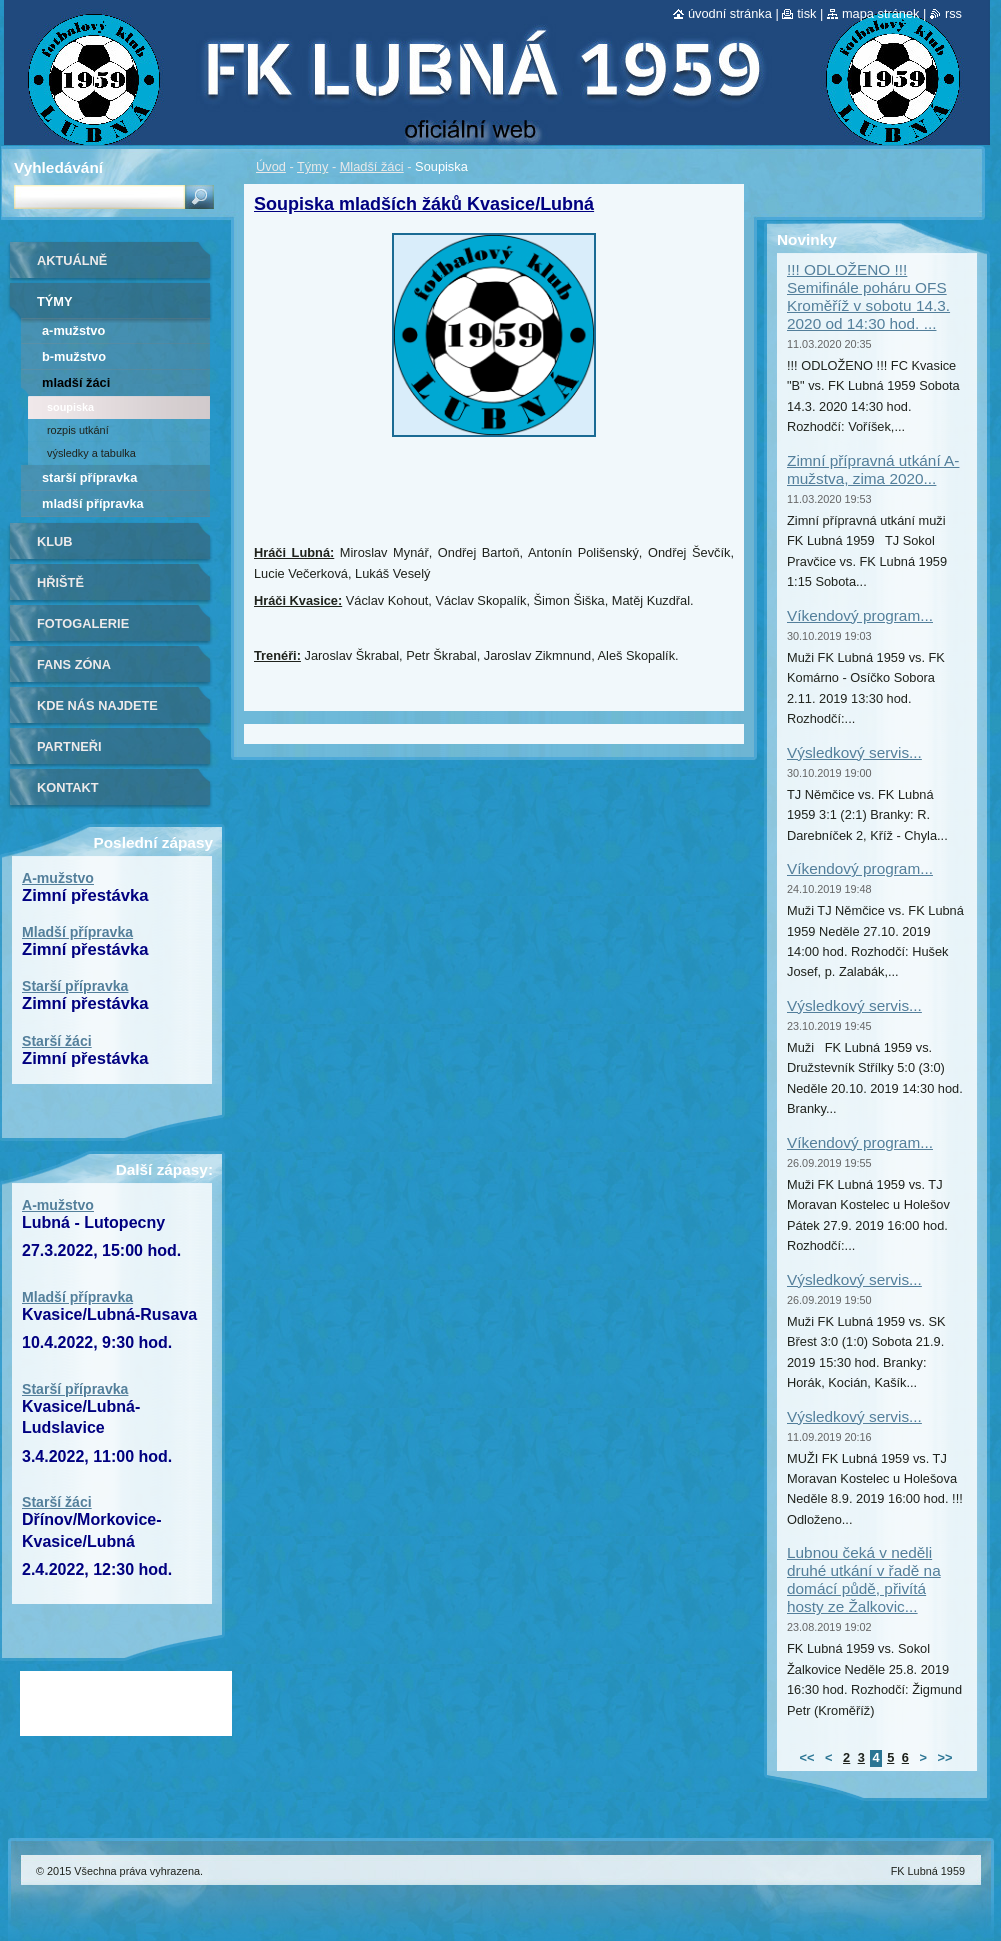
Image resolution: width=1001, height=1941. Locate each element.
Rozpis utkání (78, 430)
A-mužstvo (73, 330)
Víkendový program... (860, 615)
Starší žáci (57, 1041)
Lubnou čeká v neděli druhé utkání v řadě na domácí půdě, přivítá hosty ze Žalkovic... (864, 1579)
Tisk (806, 13)
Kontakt (68, 787)
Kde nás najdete (97, 705)
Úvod (271, 166)
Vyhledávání (58, 167)
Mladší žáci (372, 166)
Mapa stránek (881, 13)
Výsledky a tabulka (91, 453)
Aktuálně (72, 260)
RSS (953, 13)
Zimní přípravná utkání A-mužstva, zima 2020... (873, 469)
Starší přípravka (89, 477)
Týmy (312, 166)
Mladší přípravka (93, 503)
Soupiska (70, 407)
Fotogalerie (83, 623)
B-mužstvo (74, 356)
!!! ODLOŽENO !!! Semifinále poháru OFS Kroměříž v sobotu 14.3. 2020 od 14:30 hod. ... (868, 296)
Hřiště (60, 582)
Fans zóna (74, 664)
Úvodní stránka (730, 13)
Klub (55, 541)
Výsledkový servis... (854, 752)
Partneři (69, 746)
